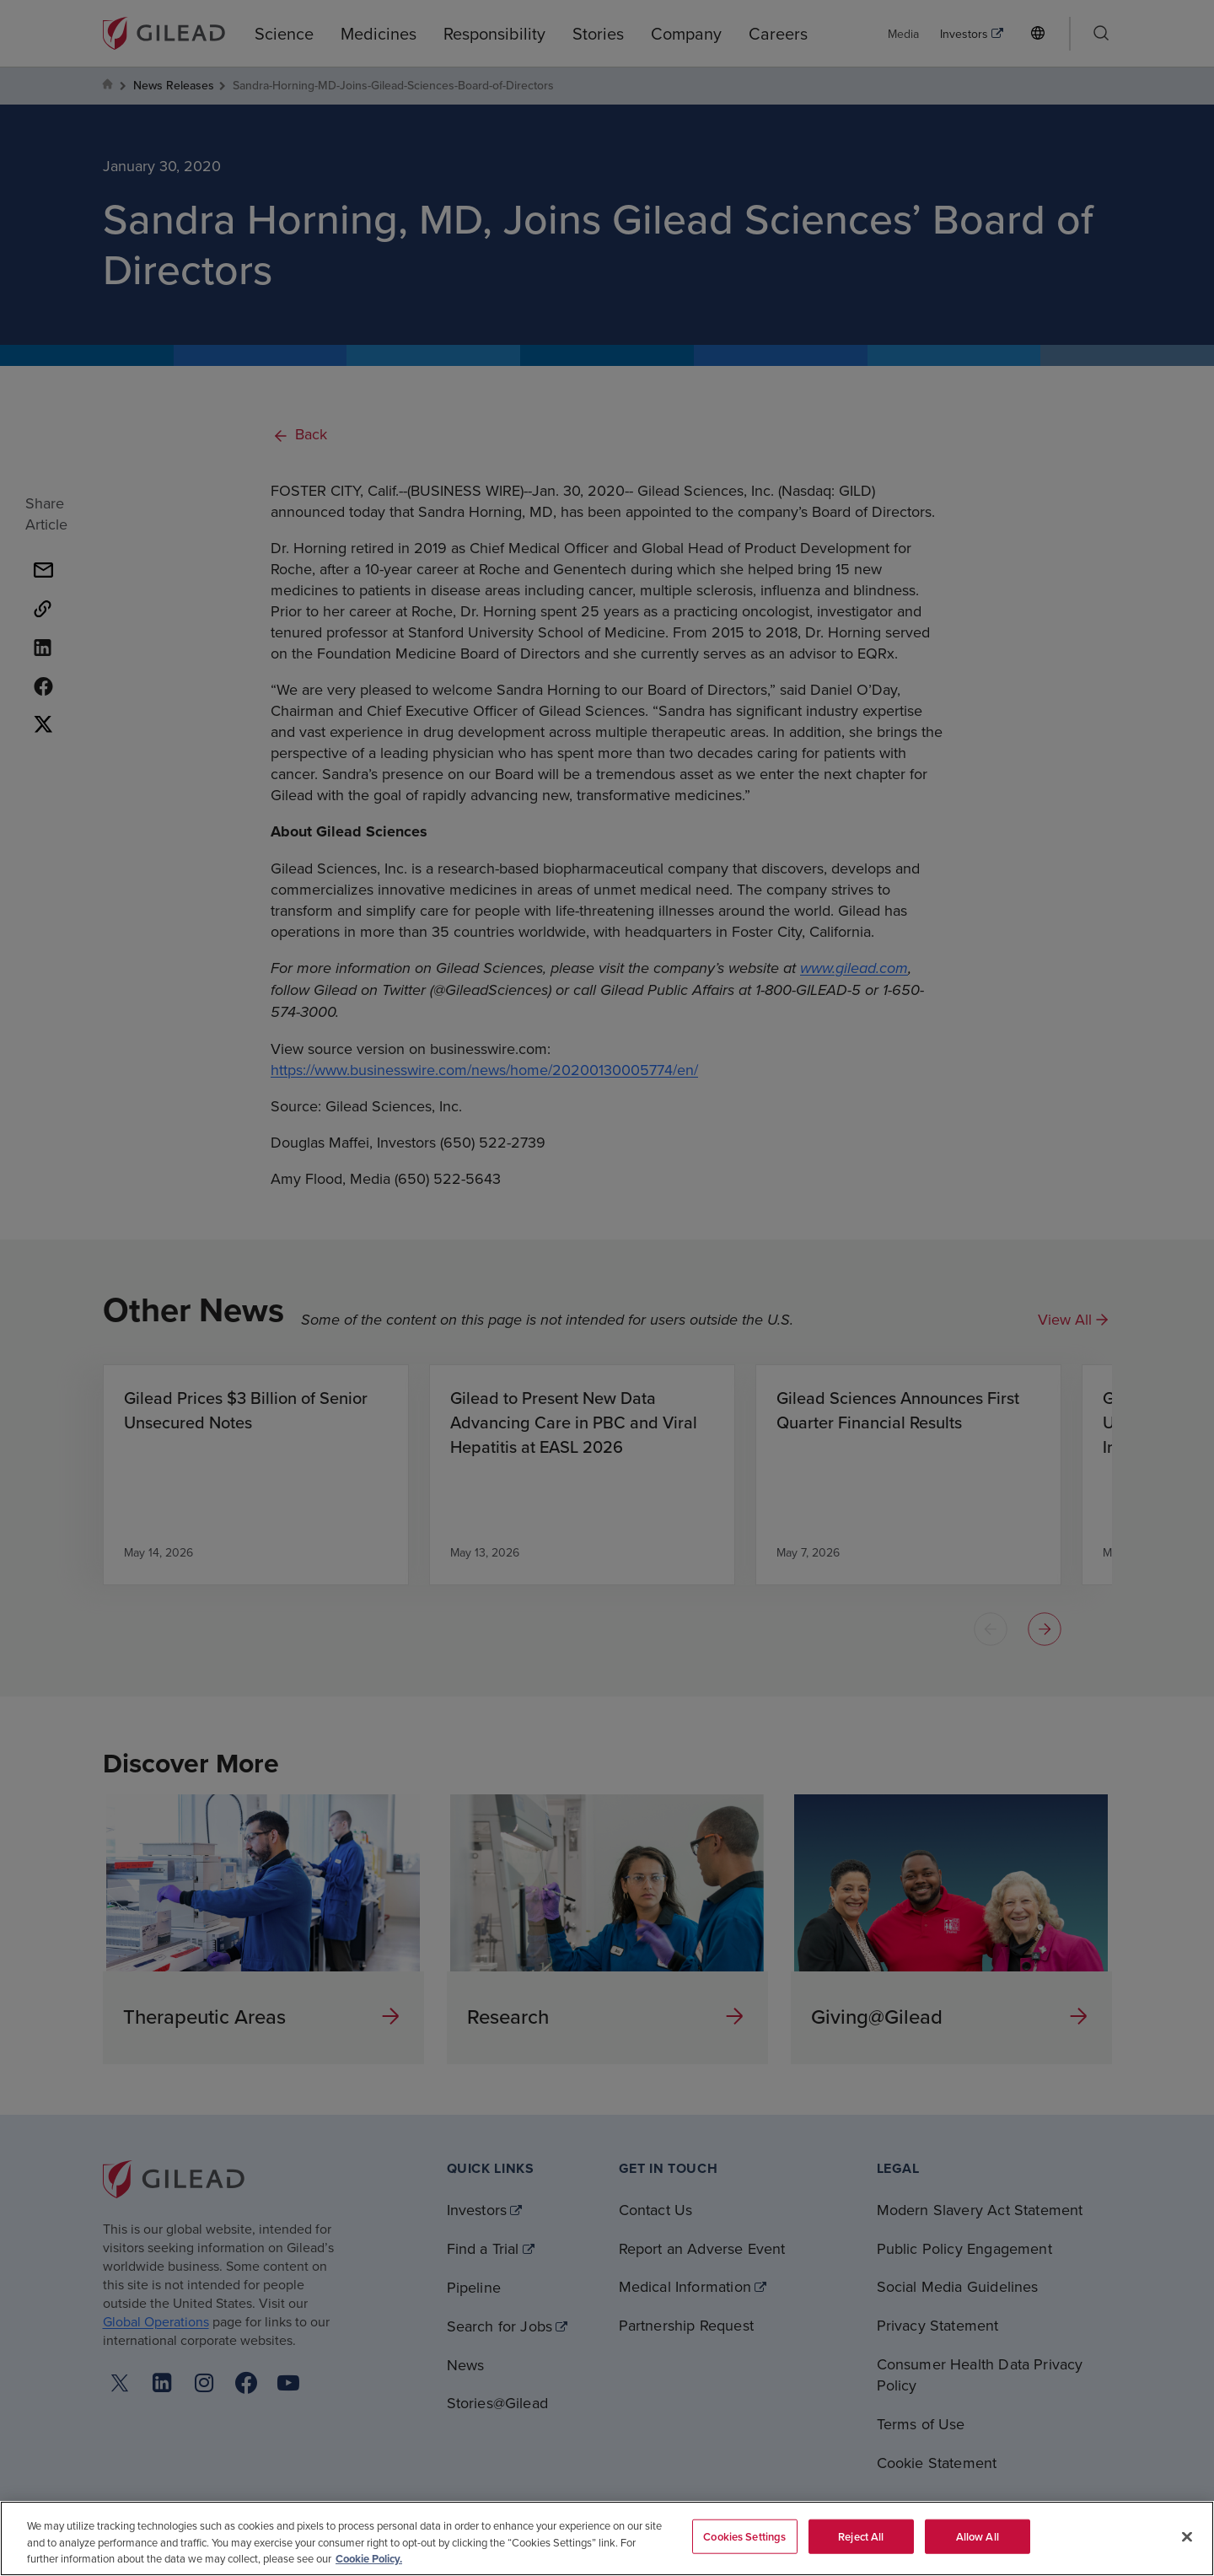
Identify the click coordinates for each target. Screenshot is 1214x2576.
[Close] (1187, 2536)
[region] (607, 2538)
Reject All (861, 2536)
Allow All (977, 2536)
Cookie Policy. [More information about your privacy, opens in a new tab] (369, 2559)
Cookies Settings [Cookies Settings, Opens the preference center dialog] (744, 2536)
